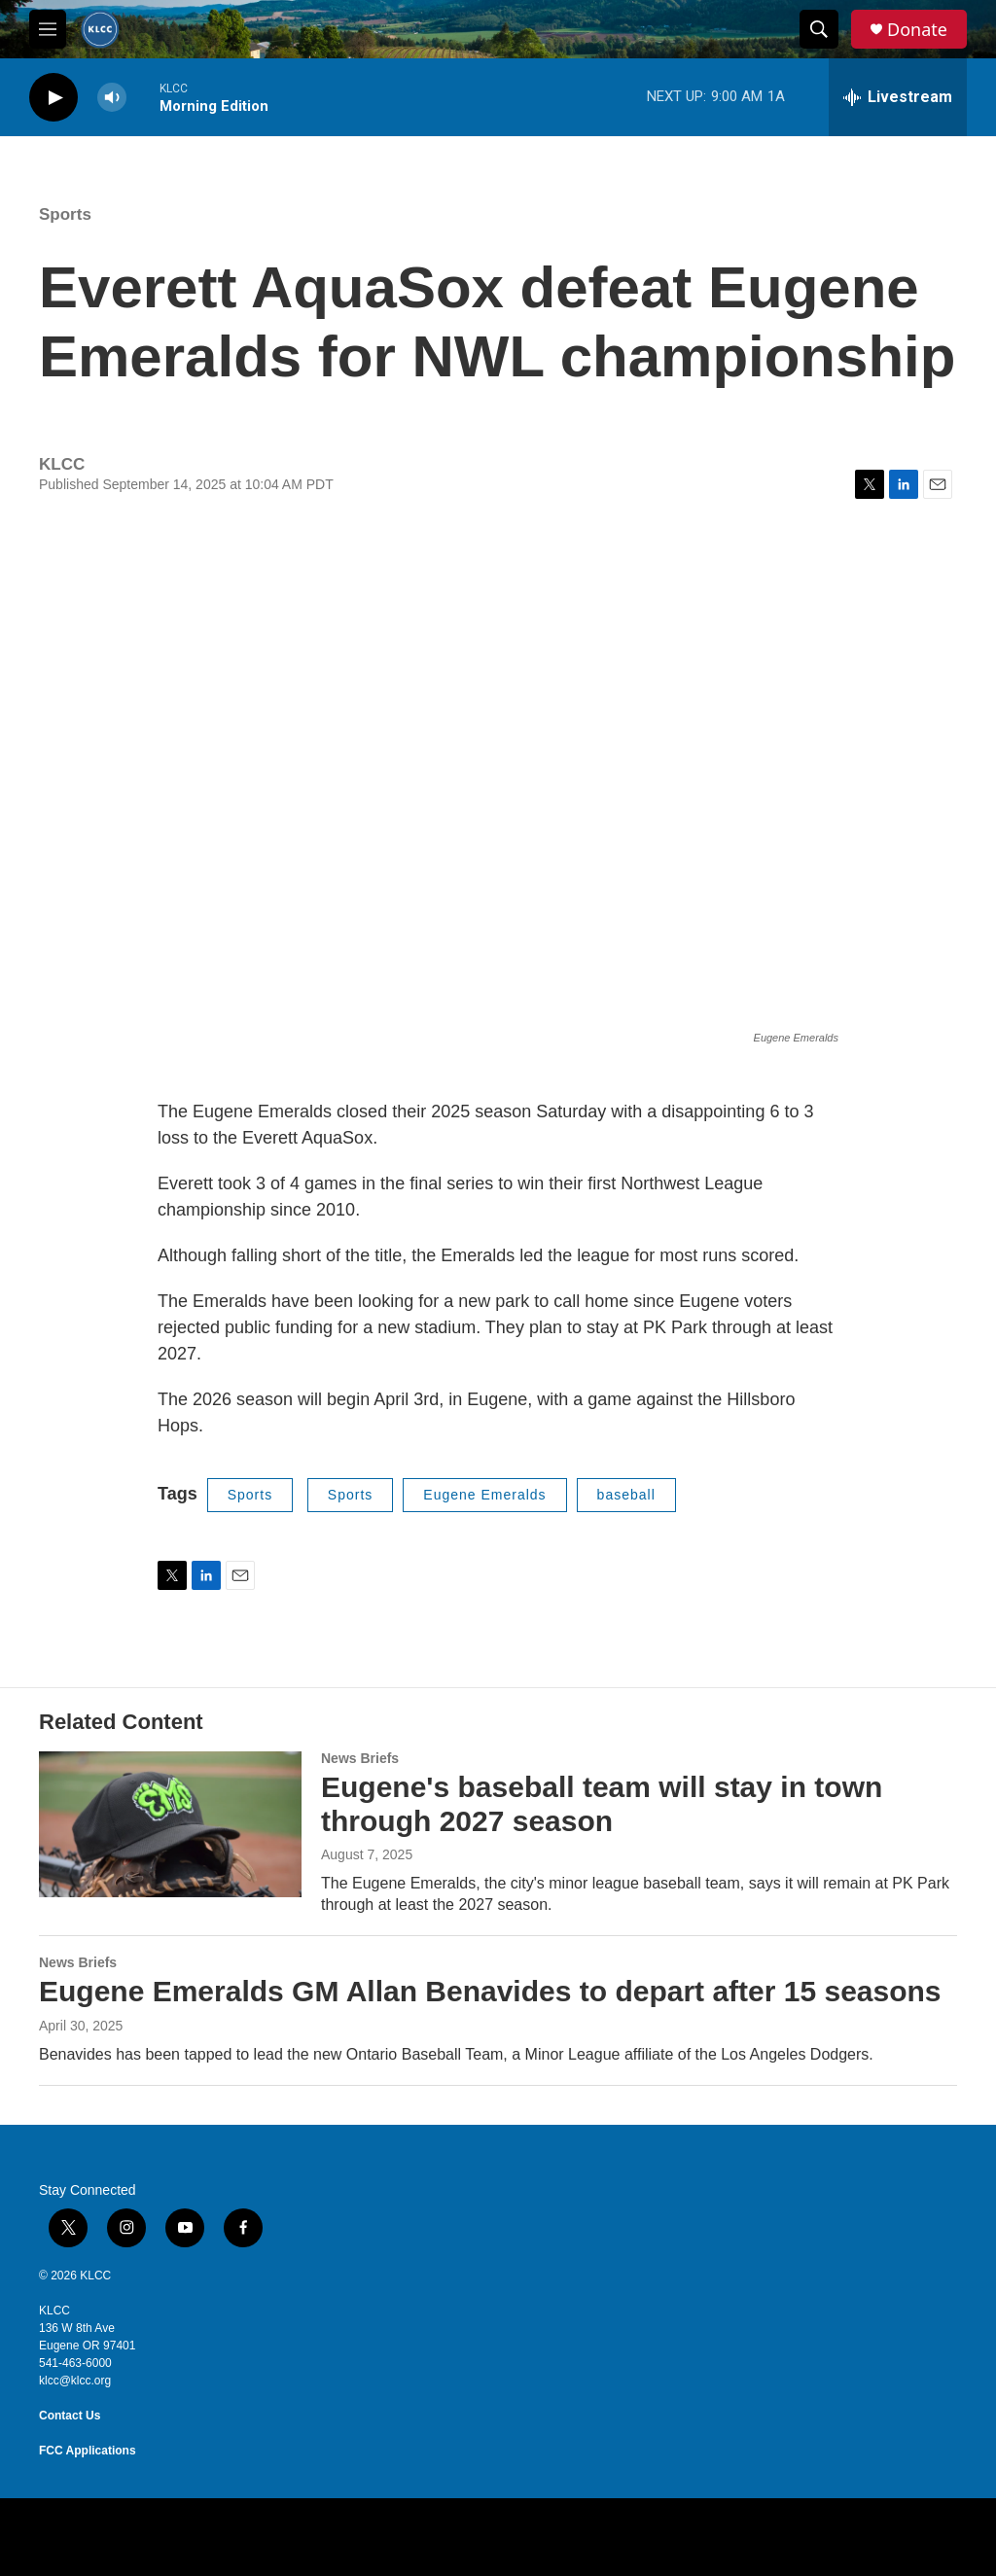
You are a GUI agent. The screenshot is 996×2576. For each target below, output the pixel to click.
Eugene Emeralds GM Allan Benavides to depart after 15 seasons (490, 1991)
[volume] (111, 98)
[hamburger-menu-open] (47, 29)
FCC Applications (87, 2450)
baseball (626, 1494)
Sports (65, 214)
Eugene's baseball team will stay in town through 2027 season (601, 1804)
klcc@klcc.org (75, 2380)
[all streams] (898, 97)
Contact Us (69, 2415)
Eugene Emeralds (484, 1494)
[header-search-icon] (819, 29)
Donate (917, 29)
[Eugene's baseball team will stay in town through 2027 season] (170, 1824)
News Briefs (360, 1758)
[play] (53, 98)
